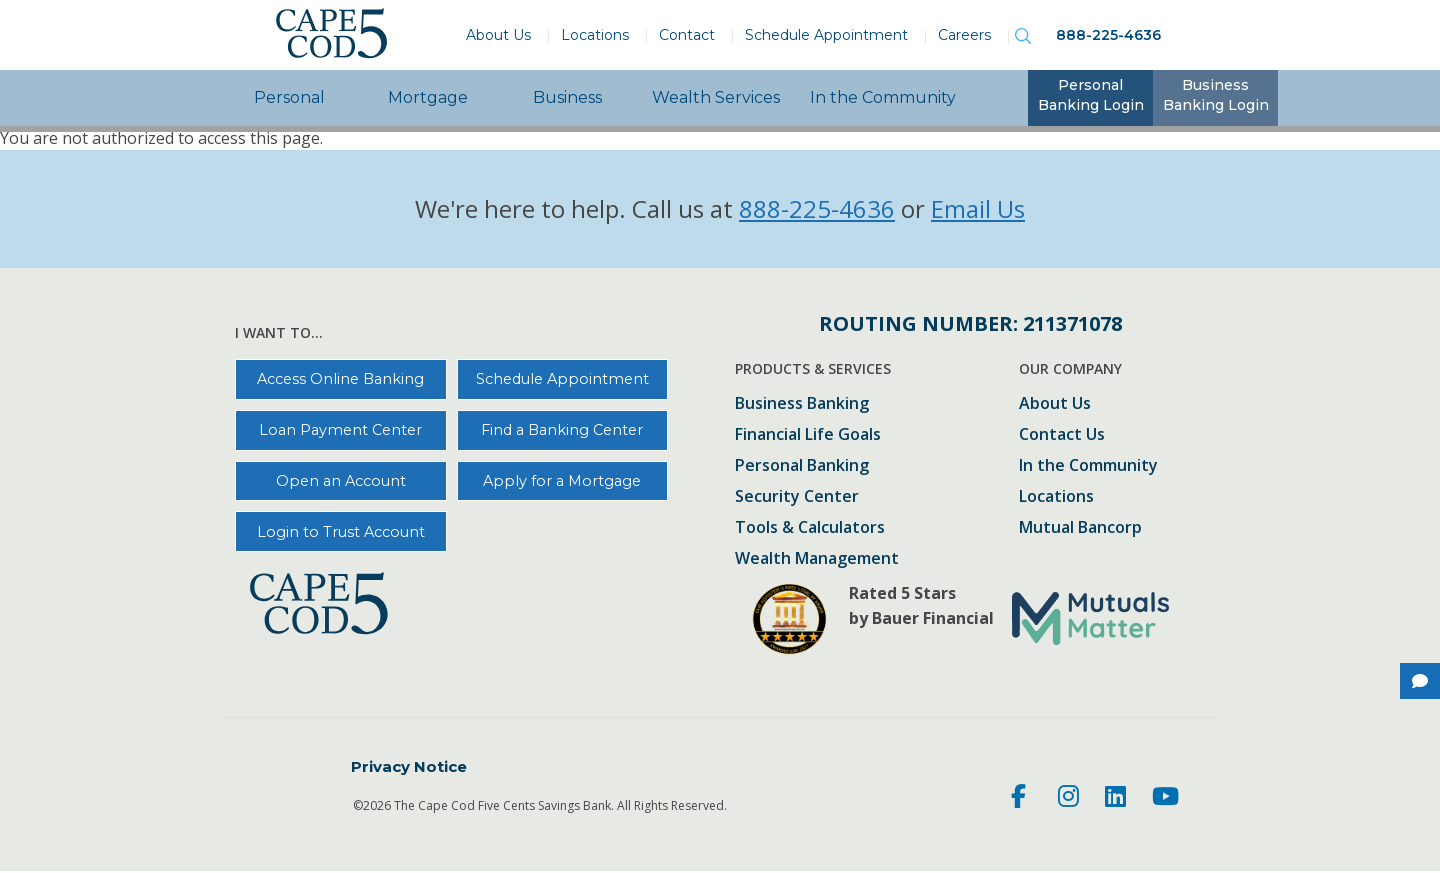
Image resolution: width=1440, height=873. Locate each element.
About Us (498, 35)
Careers (964, 35)
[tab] (1090, 98)
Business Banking (802, 404)
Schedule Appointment (826, 35)
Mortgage (428, 97)
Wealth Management (817, 559)
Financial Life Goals (808, 435)
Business (567, 97)
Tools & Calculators (810, 528)
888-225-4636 (1108, 35)
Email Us (978, 208)
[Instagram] (1068, 799)
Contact (687, 35)
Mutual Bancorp (1080, 528)
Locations (595, 35)
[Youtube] (1165, 799)
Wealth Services (716, 97)
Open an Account (341, 481)
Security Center (797, 497)
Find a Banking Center (562, 430)
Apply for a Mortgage (562, 481)
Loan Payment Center (340, 430)
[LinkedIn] (1115, 799)
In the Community (883, 97)
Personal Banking (802, 466)
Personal (289, 97)
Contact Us (1062, 435)
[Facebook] (1021, 799)
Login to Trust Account (341, 532)
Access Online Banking (340, 379)
